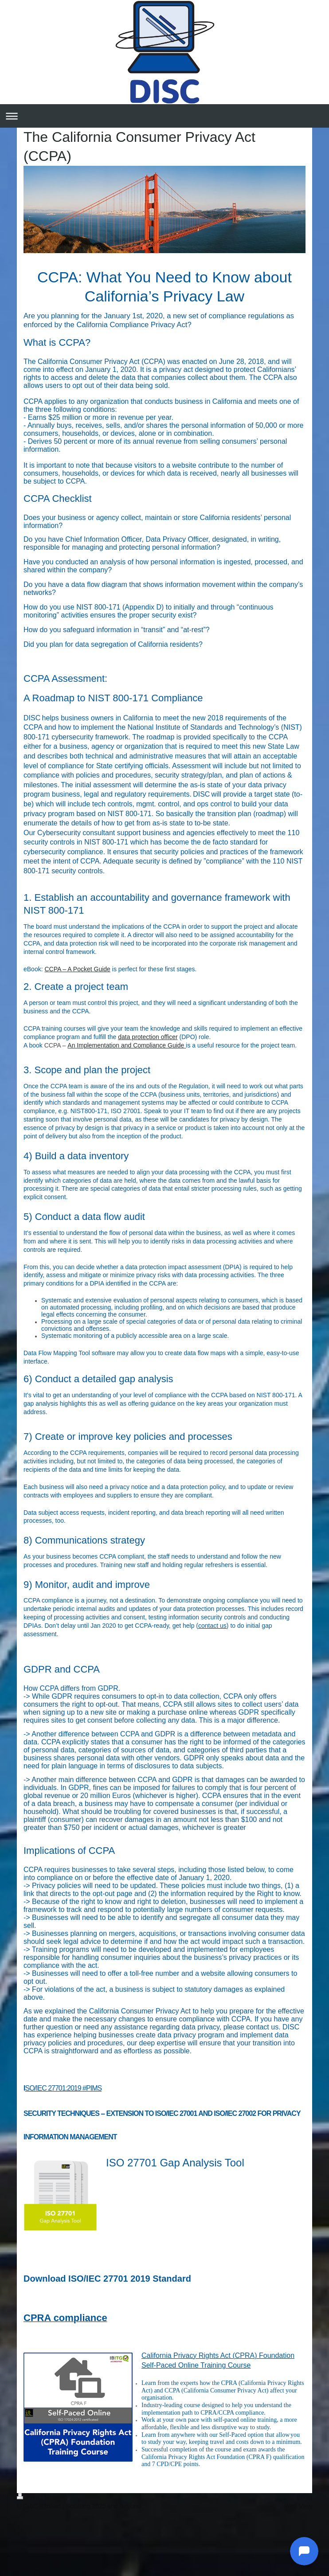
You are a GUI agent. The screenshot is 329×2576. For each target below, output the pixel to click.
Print (29, 2497)
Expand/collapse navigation (164, 115)
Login (304, 2497)
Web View (298, 2506)
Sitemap (55, 2497)
